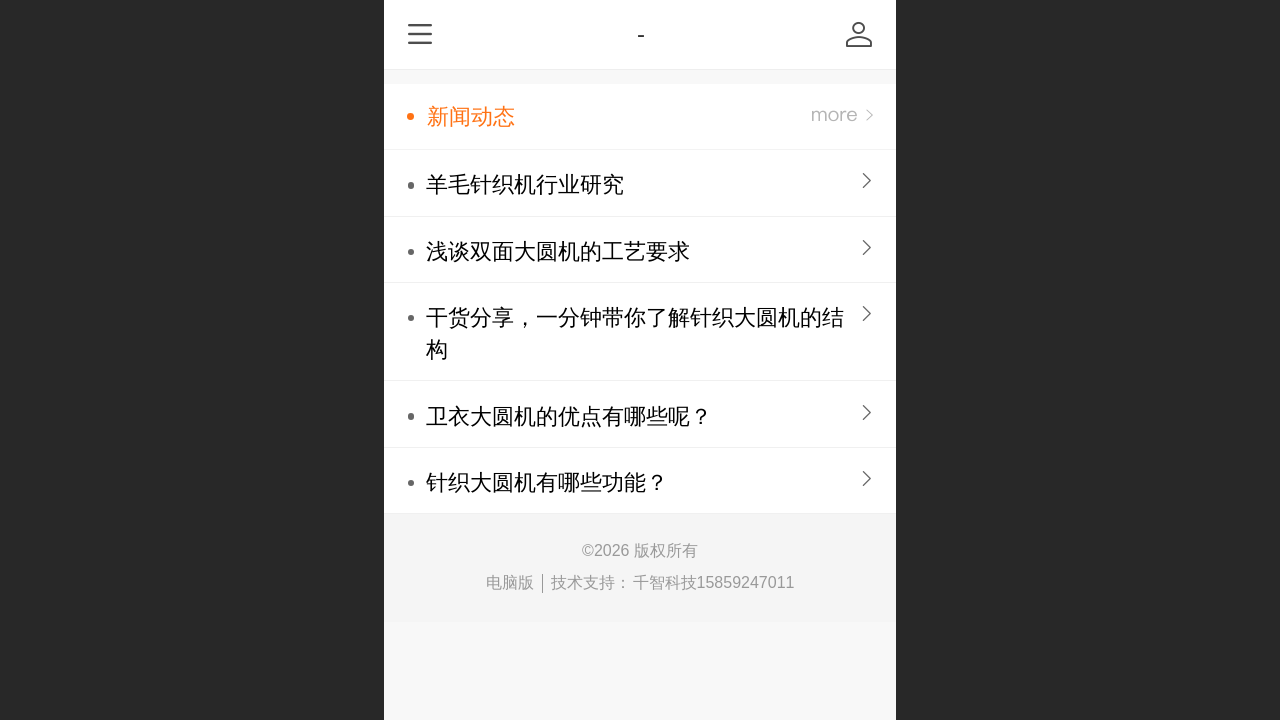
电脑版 (510, 582)
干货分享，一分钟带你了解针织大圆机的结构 (635, 333)
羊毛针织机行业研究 (525, 184)
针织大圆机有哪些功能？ (547, 482)
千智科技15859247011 (714, 582)
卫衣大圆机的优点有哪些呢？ (569, 416)
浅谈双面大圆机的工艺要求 (558, 251)
